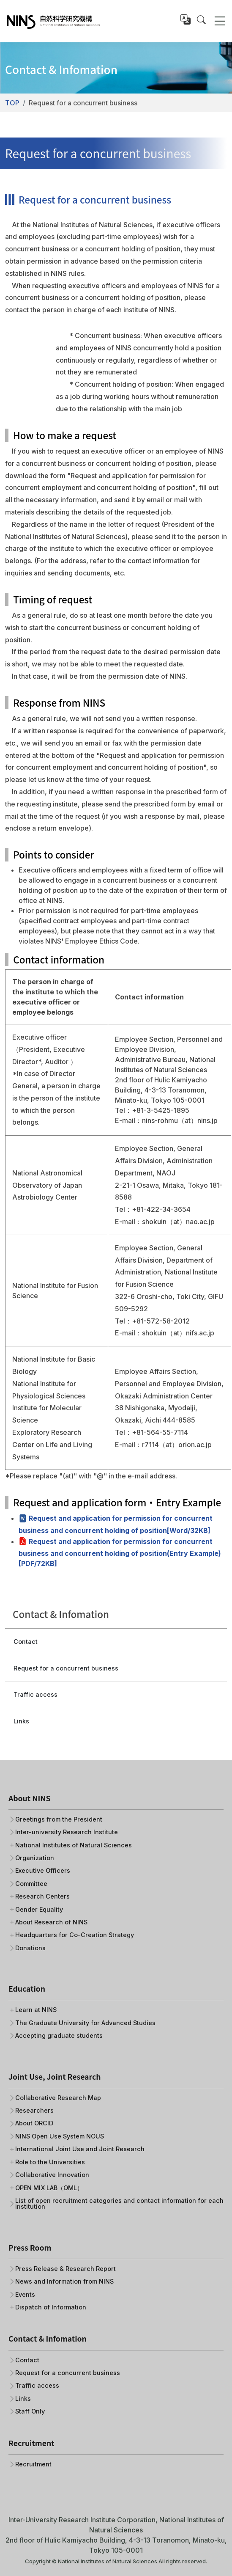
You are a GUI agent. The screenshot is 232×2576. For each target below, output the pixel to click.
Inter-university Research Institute (66, 1832)
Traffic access (35, 1694)
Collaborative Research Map (58, 2098)
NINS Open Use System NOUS (59, 2136)
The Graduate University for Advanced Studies (85, 2023)
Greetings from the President (58, 1819)
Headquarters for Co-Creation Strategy (74, 1935)
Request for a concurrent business (66, 1668)
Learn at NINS (36, 2010)
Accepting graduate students (59, 2036)
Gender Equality (39, 1910)
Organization (34, 1858)
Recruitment (33, 2464)
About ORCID (34, 2123)
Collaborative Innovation (52, 2175)
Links (21, 1721)
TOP (12, 103)
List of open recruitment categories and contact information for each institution (119, 2204)
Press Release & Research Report (65, 2269)
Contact (26, 1641)
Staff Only (30, 2411)
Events (25, 2295)
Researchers (34, 2111)
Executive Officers (42, 1871)
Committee (31, 1884)
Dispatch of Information (50, 2307)
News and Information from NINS (64, 2281)
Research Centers (42, 1896)
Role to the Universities (50, 2162)
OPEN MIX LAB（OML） (49, 2188)
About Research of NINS (51, 1922)
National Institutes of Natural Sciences (73, 1845)
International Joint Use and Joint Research (80, 2149)
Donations (30, 1948)
